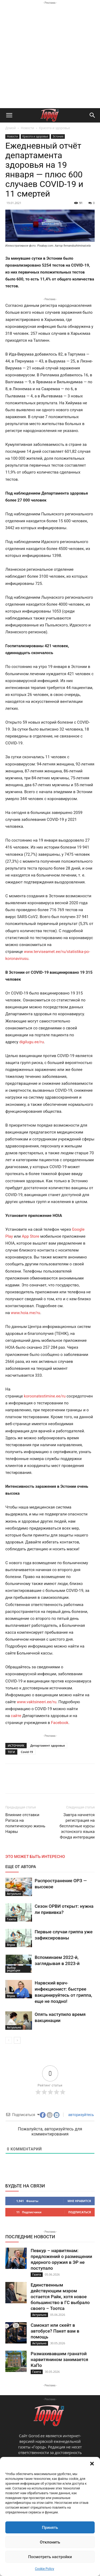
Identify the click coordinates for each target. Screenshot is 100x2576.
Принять (50, 2527)
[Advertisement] (50, 55)
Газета (11, 1919)
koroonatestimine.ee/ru (45, 1396)
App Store (30, 1236)
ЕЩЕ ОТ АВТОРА (20, 1866)
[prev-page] (8, 2040)
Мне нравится (79, 2201)
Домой (10, 128)
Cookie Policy (44, 2569)
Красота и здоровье (54, 128)
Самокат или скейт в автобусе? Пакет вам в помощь (55, 2330)
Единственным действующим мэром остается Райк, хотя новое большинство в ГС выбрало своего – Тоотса (60, 2296)
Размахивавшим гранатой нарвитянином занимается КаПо (59, 2359)
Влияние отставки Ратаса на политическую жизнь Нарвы (25, 1823)
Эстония (58, 136)
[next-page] (17, 2040)
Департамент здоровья (47, 1745)
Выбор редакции (13, 1969)
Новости (27, 128)
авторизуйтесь (80, 2115)
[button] (92, 2463)
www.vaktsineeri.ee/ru (36, 1701)
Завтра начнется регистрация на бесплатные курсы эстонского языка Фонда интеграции (77, 1826)
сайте (16, 1715)
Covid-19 (27, 1752)
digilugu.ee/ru (31, 1042)
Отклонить (50, 2542)
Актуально (14, 1894)
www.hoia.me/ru (25, 1312)
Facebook (59, 1722)
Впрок (11, 1945)
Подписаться (79, 2212)
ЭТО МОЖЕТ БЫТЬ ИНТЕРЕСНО (35, 1856)
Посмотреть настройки (50, 2556)
